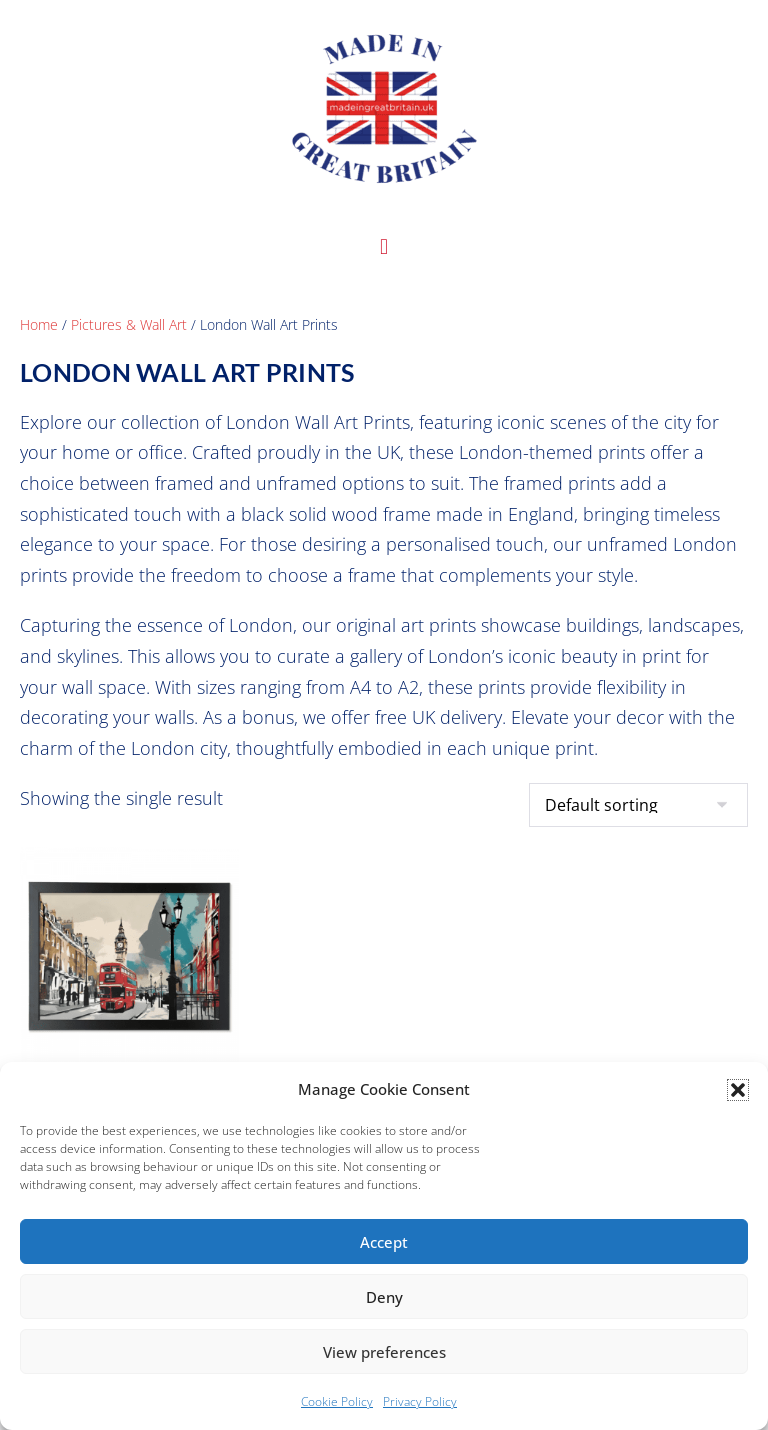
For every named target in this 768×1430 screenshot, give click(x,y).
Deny (384, 1297)
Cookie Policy (337, 1401)
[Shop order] (638, 805)
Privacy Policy (420, 1401)
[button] (738, 1090)
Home (39, 324)
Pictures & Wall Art (129, 324)
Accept (384, 1242)
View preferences (384, 1352)
